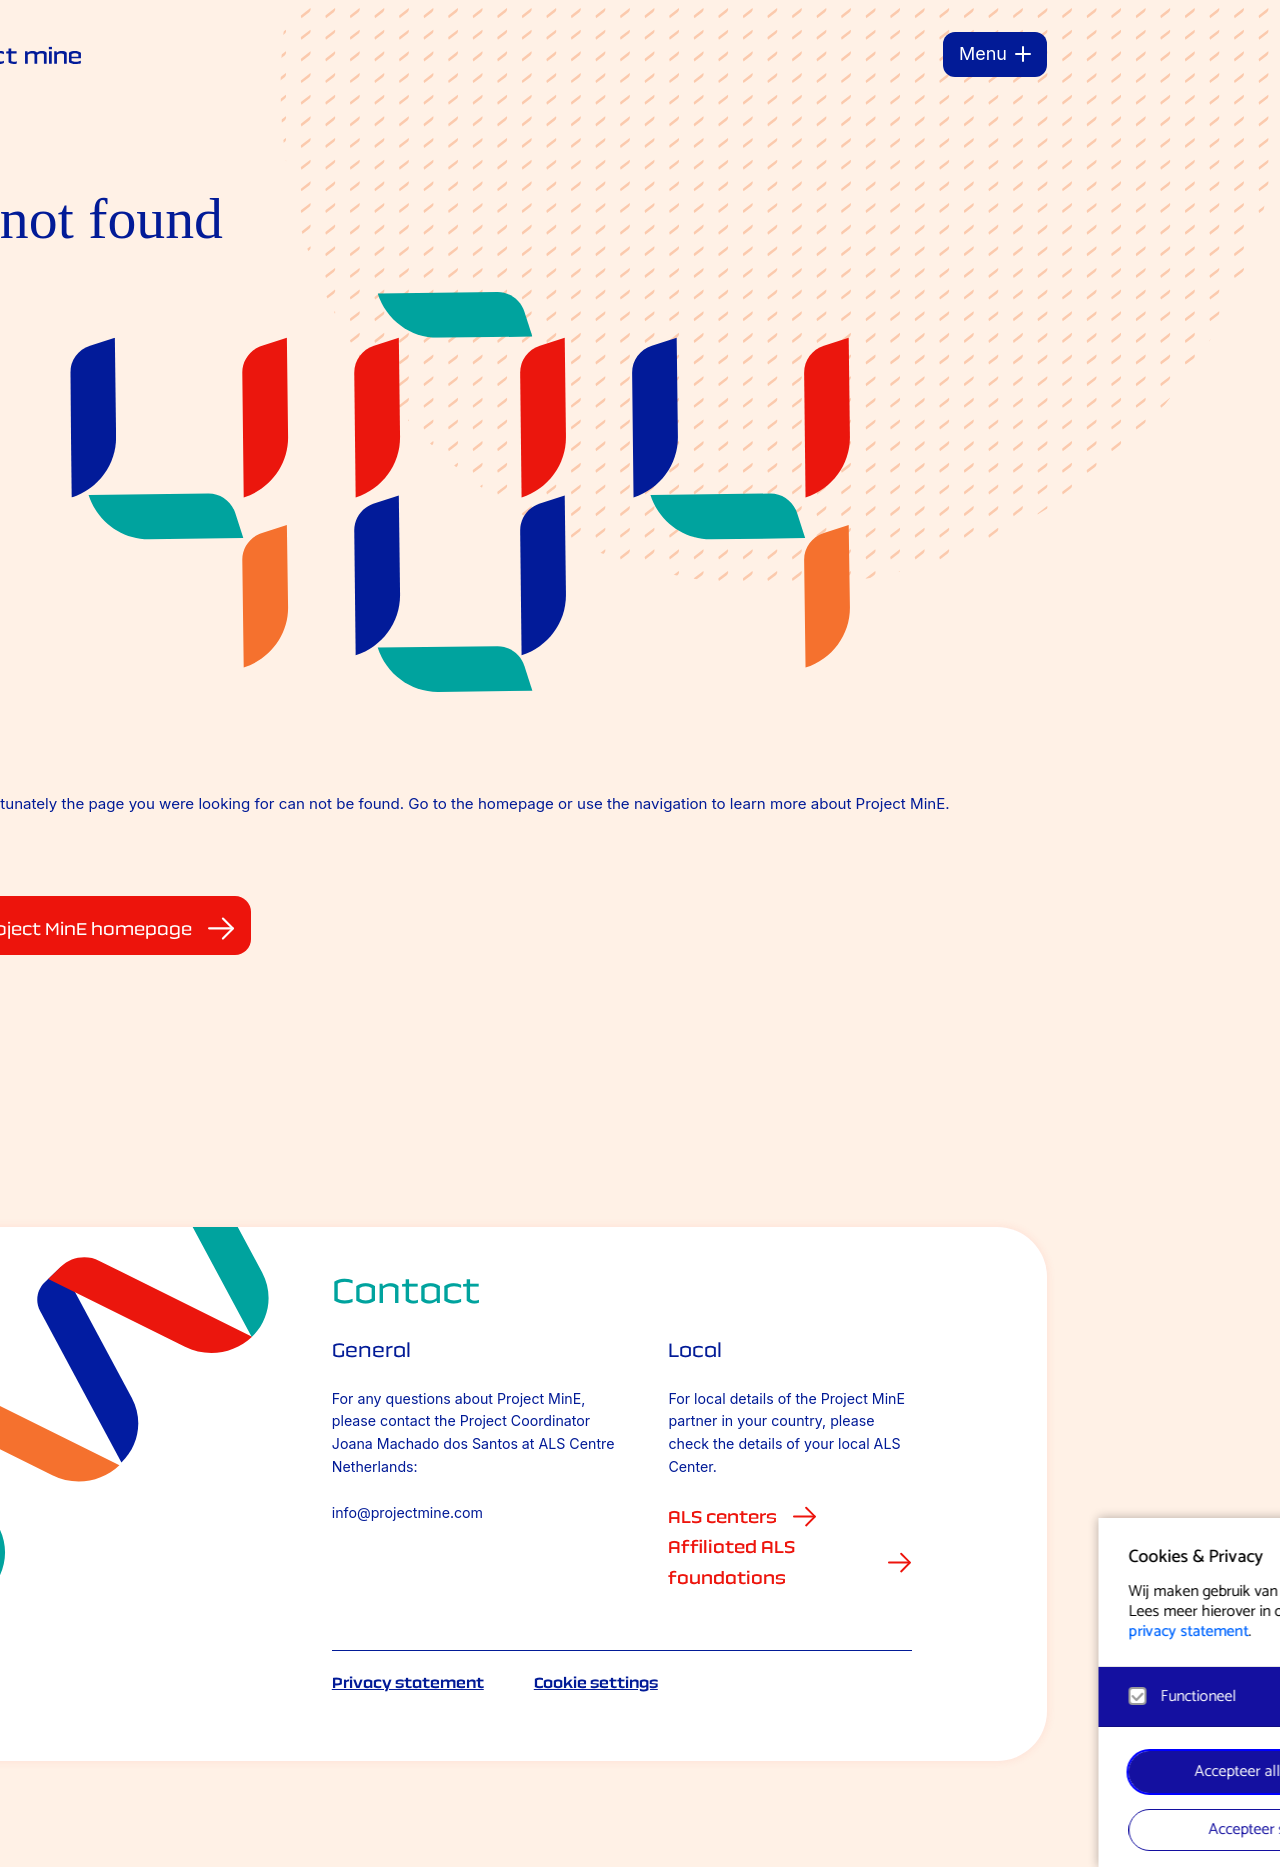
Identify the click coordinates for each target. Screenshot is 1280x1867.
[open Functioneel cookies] (1068, 1699)
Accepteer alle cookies (930, 1771)
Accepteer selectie (930, 1829)
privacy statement (850, 1631)
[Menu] (995, 54)
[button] (1069, 1554)
